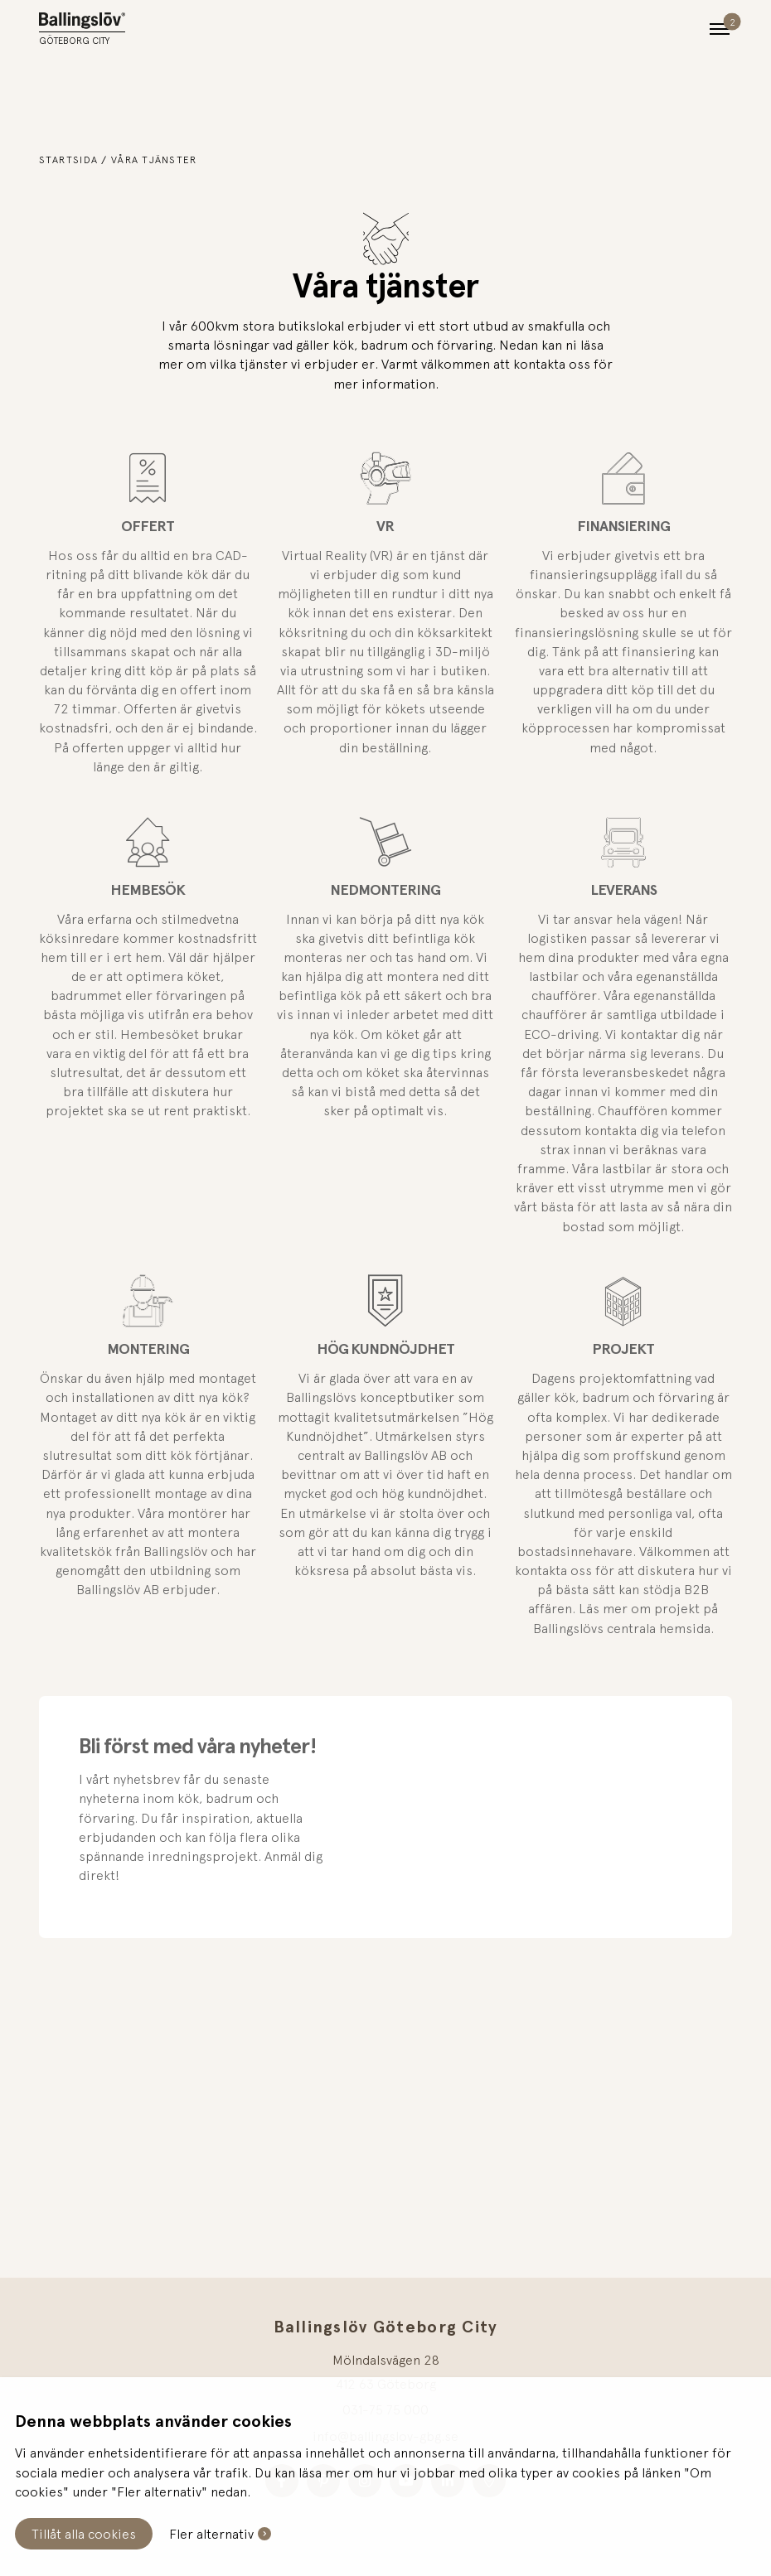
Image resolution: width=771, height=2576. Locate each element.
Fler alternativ (211, 2533)
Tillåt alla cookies (84, 2533)
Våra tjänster (154, 160)
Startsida (69, 160)
